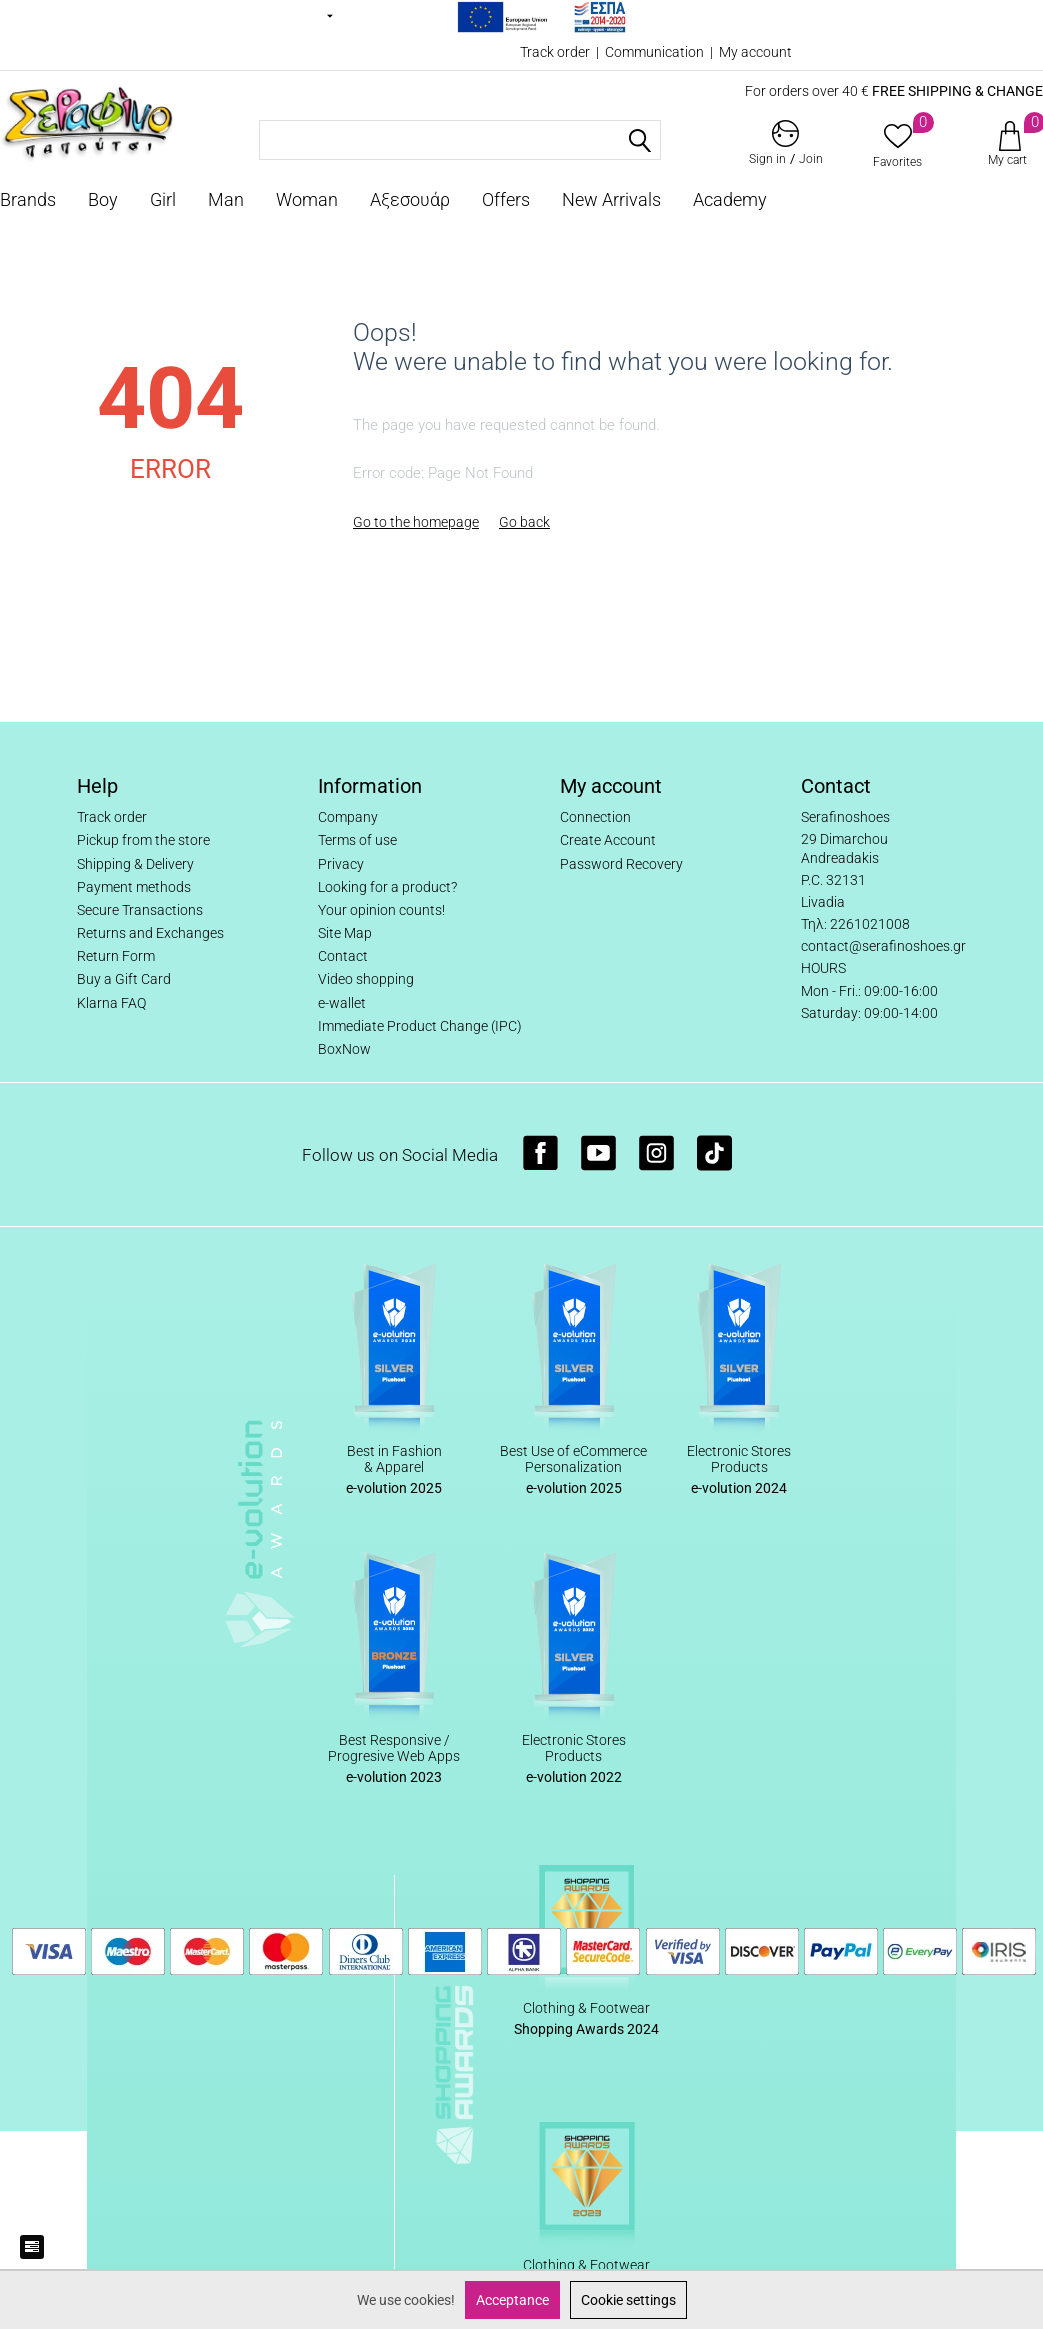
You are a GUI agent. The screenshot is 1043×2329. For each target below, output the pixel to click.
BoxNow (344, 1049)
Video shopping (366, 979)
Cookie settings (628, 2300)
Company (348, 817)
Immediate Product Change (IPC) (420, 1026)
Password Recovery (621, 864)
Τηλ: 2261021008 (855, 924)
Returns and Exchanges (150, 933)
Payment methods (134, 887)
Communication (654, 52)
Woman (307, 199)
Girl (163, 199)
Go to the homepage (416, 522)
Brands (28, 199)
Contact (343, 956)
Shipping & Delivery (135, 864)
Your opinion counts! (381, 910)
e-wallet (342, 1003)
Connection (595, 817)
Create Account (608, 840)
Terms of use (357, 840)
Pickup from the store (143, 840)
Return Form (116, 956)
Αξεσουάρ (410, 199)
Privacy (341, 864)
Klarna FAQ (111, 1003)
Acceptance (512, 2300)
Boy (103, 199)
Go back (524, 522)
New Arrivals (611, 199)
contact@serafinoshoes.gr (883, 946)
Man (226, 199)
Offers (506, 199)
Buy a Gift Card (124, 979)
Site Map (345, 933)
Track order (555, 52)
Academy (730, 199)
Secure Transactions (140, 910)
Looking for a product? (387, 887)
